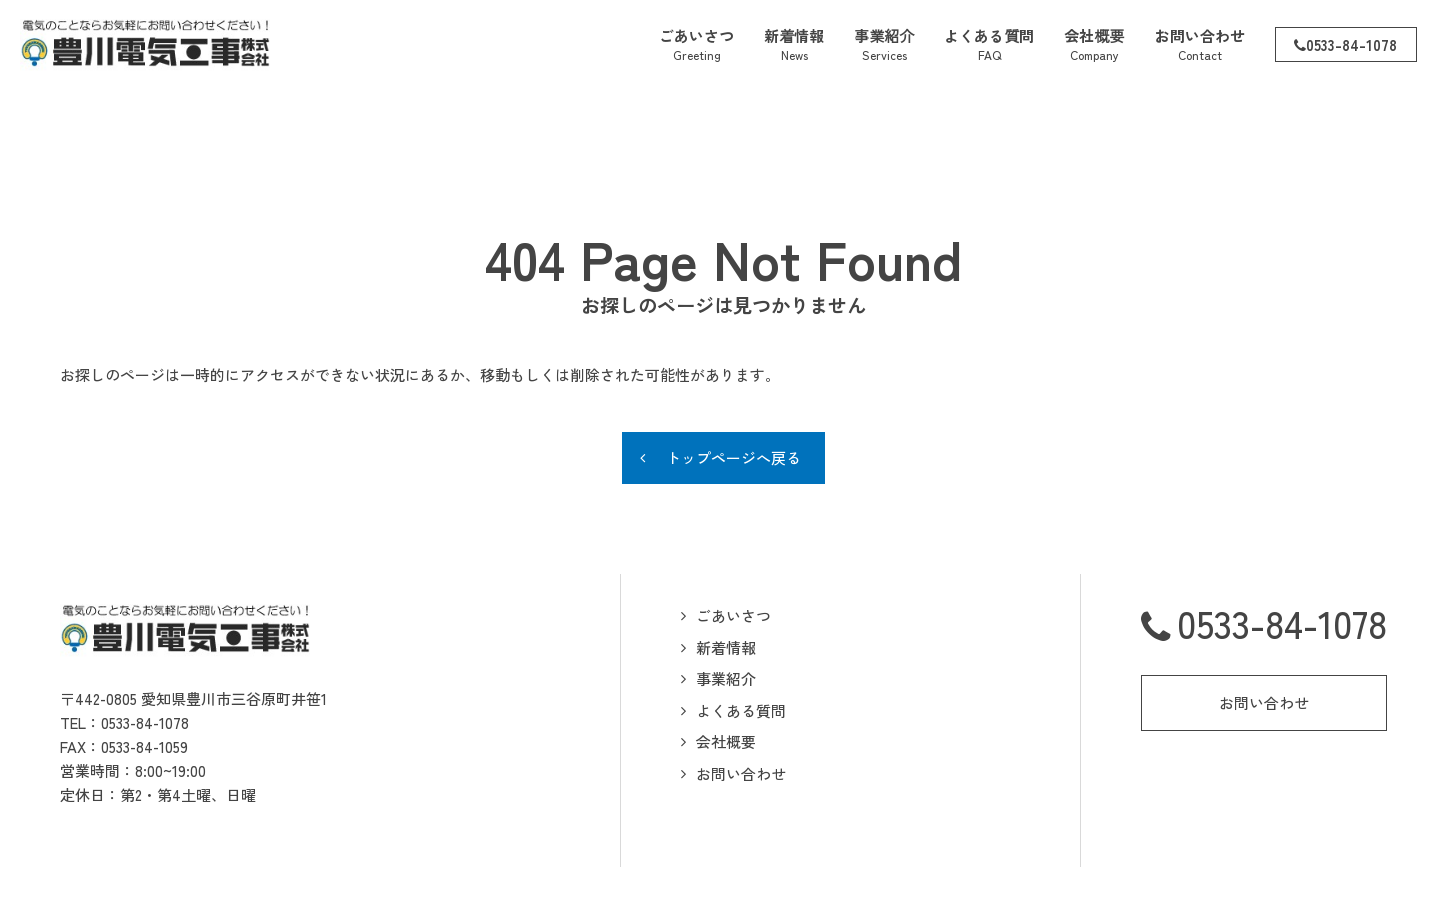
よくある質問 (741, 652)
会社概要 (726, 683)
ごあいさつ (733, 557)
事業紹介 (726, 620)
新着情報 (726, 589)
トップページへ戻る (733, 399)
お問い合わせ (741, 715)
